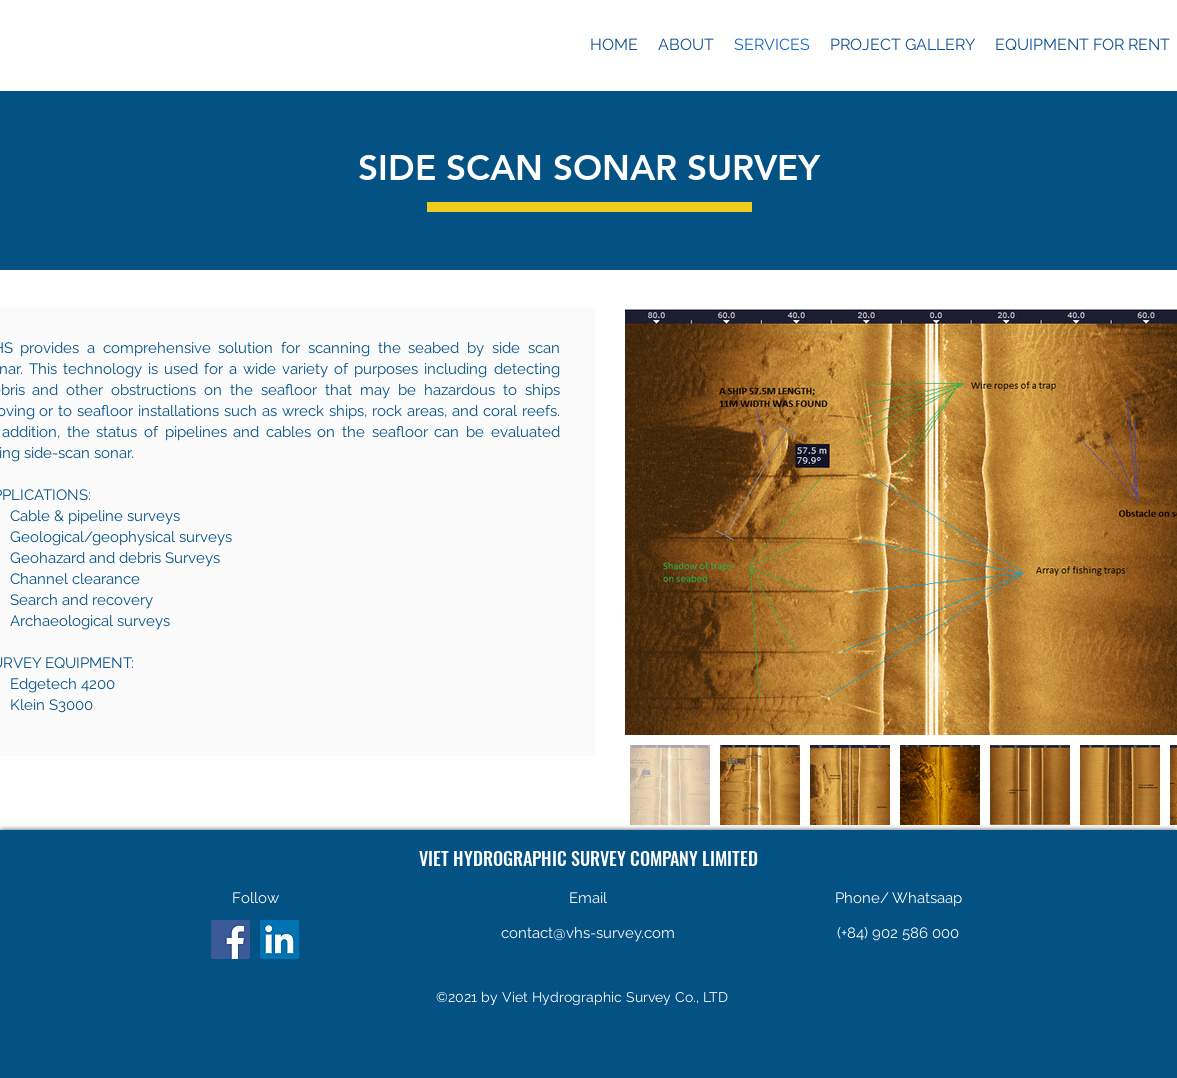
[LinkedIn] (279, 939)
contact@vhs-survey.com (588, 933)
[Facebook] (230, 939)
